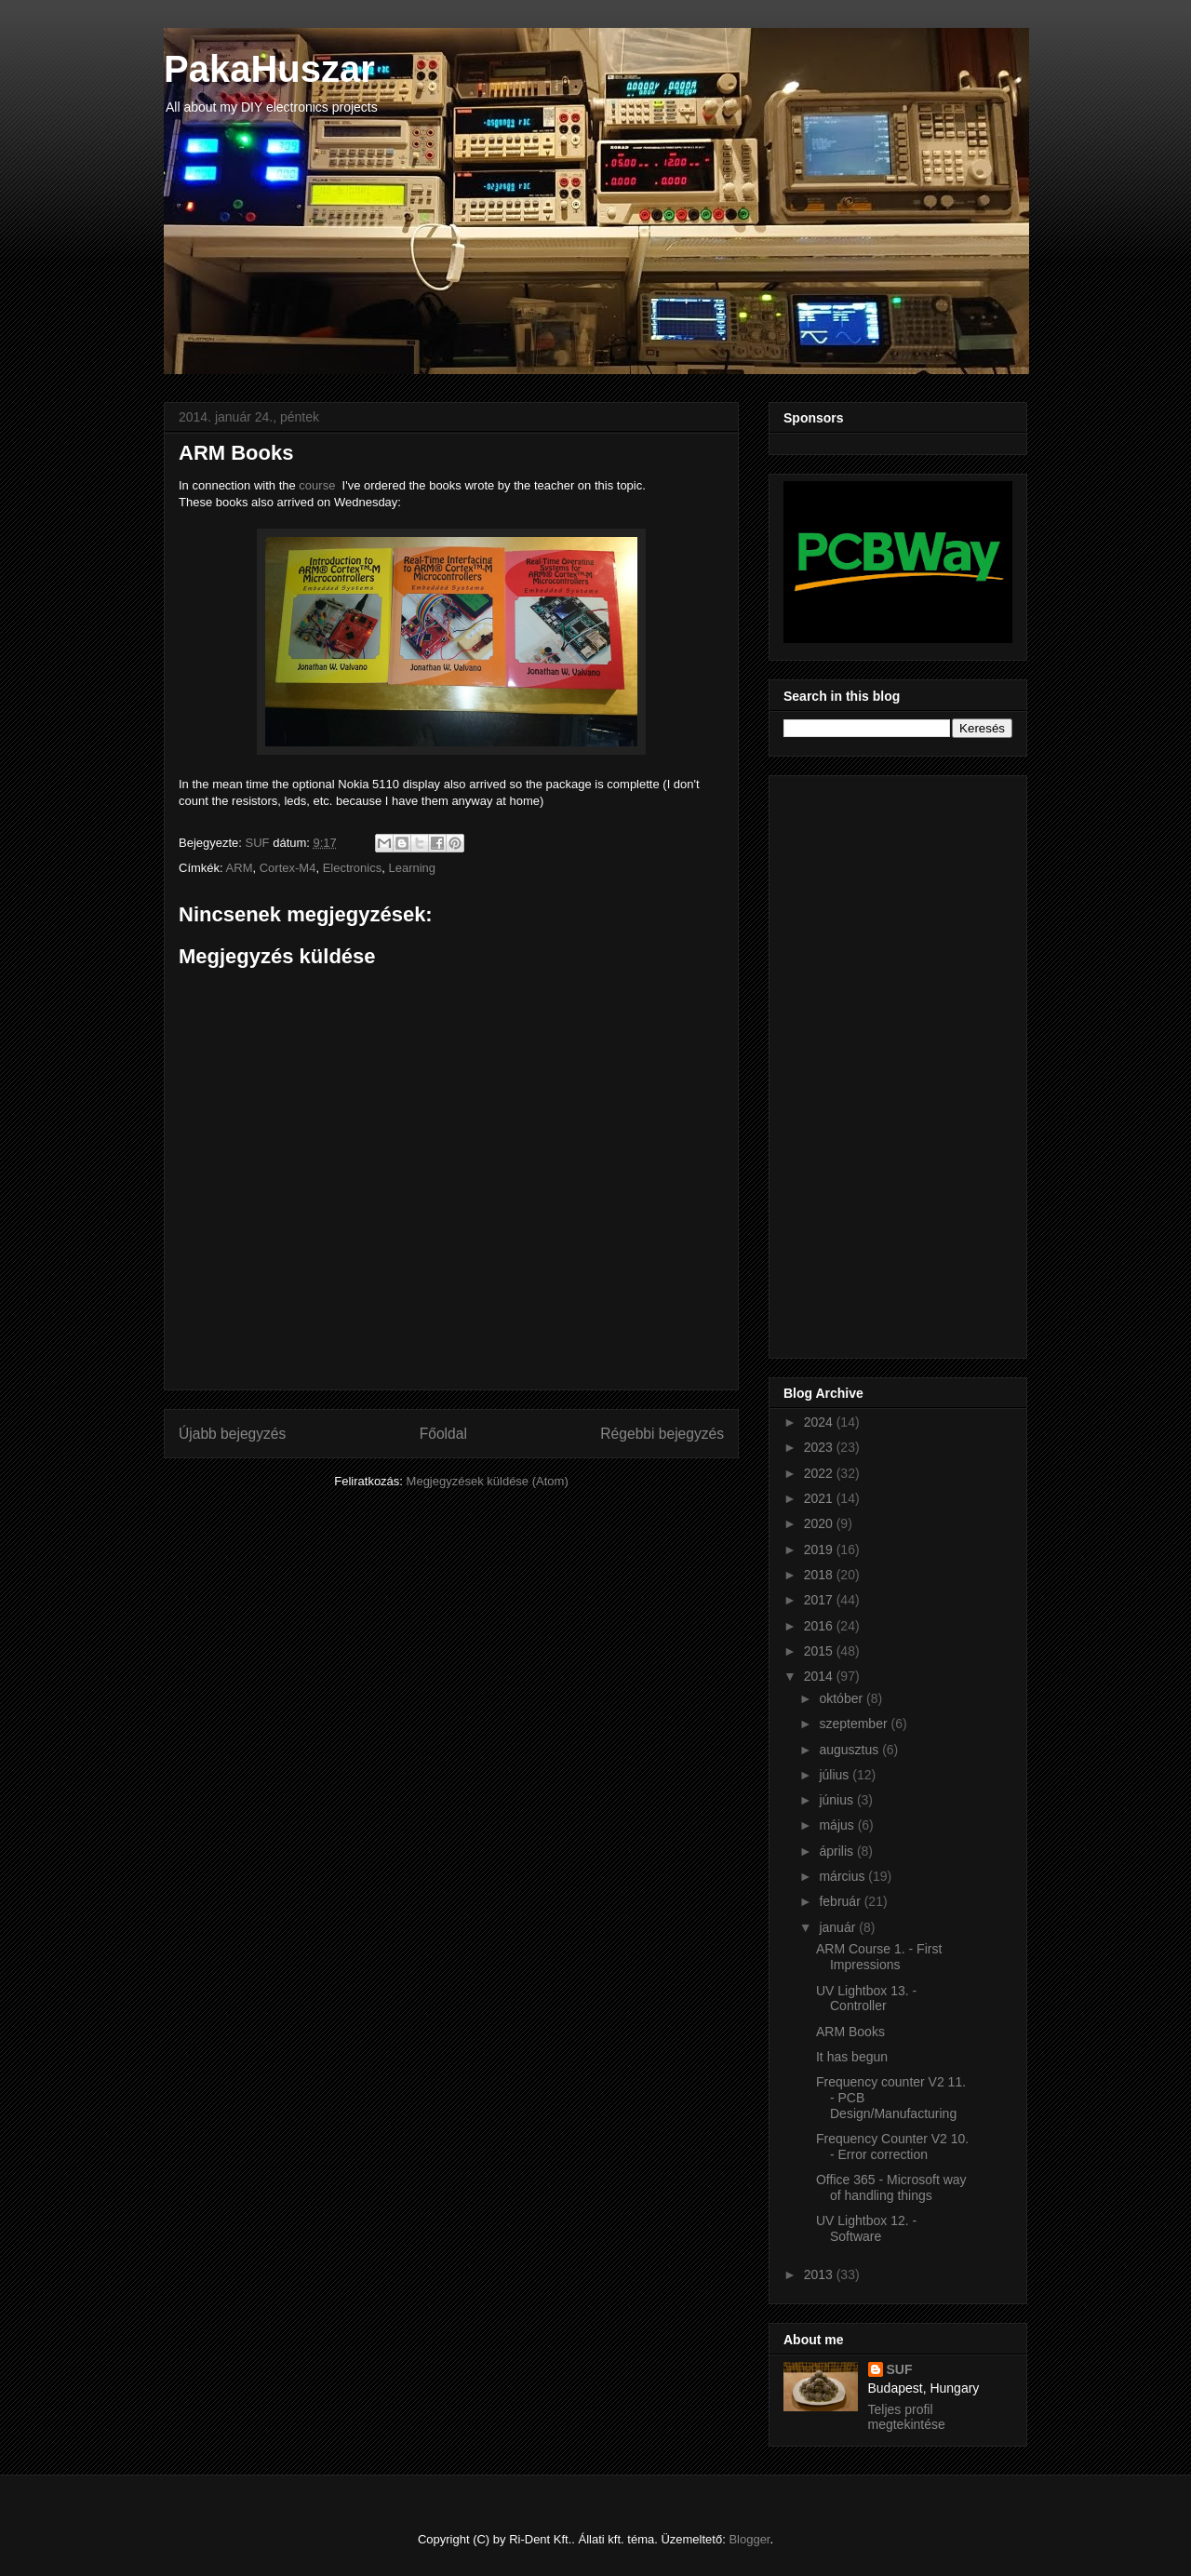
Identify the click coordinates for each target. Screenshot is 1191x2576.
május (838, 1825)
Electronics (352, 868)
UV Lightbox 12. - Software (866, 2228)
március (843, 1876)
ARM (239, 868)
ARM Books (850, 2031)
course (317, 485)
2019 (820, 1549)
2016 (820, 1625)
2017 (820, 1599)
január (839, 1927)
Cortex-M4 (288, 868)
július (835, 1774)
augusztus (850, 1749)
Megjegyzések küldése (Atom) (488, 1481)
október (842, 1698)
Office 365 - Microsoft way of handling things (891, 2187)
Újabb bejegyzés (232, 1434)
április (837, 1851)
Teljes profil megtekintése (906, 2417)
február (841, 1901)
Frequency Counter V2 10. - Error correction (892, 2146)
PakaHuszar (269, 68)
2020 (820, 1523)
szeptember (854, 1723)
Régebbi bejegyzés (662, 1434)
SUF (900, 2369)
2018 (820, 1574)
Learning (411, 868)
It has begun (852, 2056)
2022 (820, 1473)
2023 (820, 1447)
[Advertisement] (857, 1062)
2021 (820, 1498)
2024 (820, 1422)
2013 (820, 2274)
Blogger (749, 2539)
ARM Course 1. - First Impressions (879, 1956)
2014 (820, 1676)
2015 (820, 1651)
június (837, 1799)
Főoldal (443, 1434)
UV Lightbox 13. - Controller (866, 1998)
